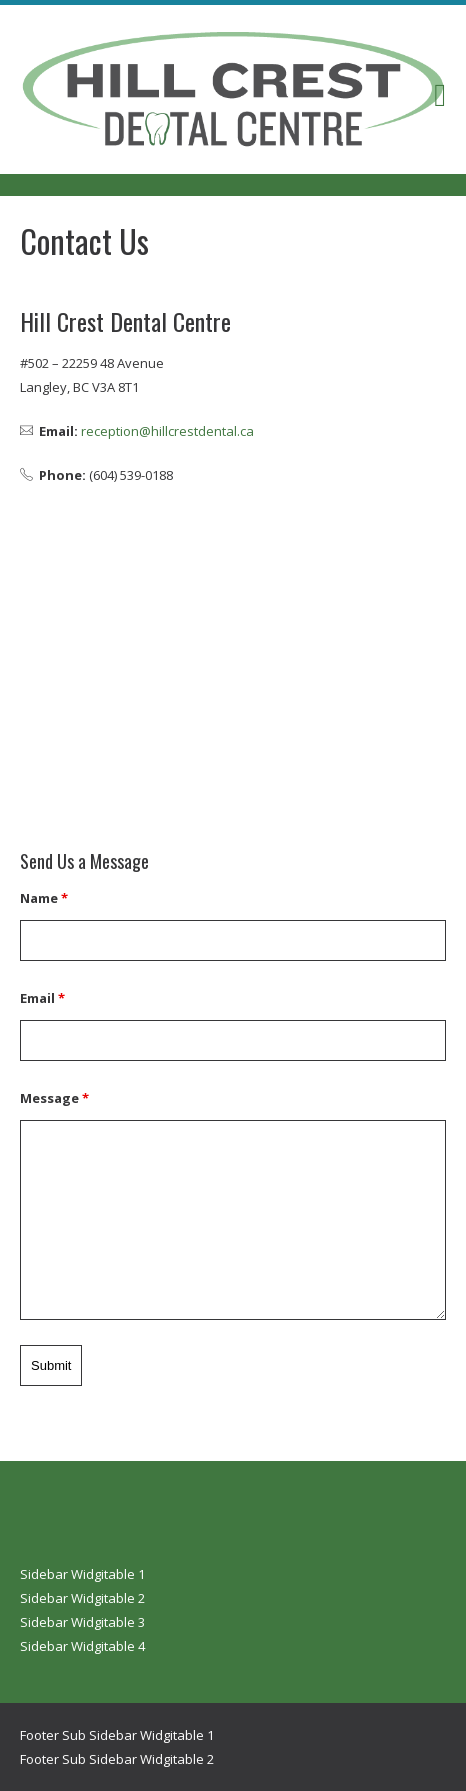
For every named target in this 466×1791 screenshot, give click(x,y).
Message (54, 1098)
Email (42, 998)
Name (44, 898)
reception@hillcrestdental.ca (167, 431)
